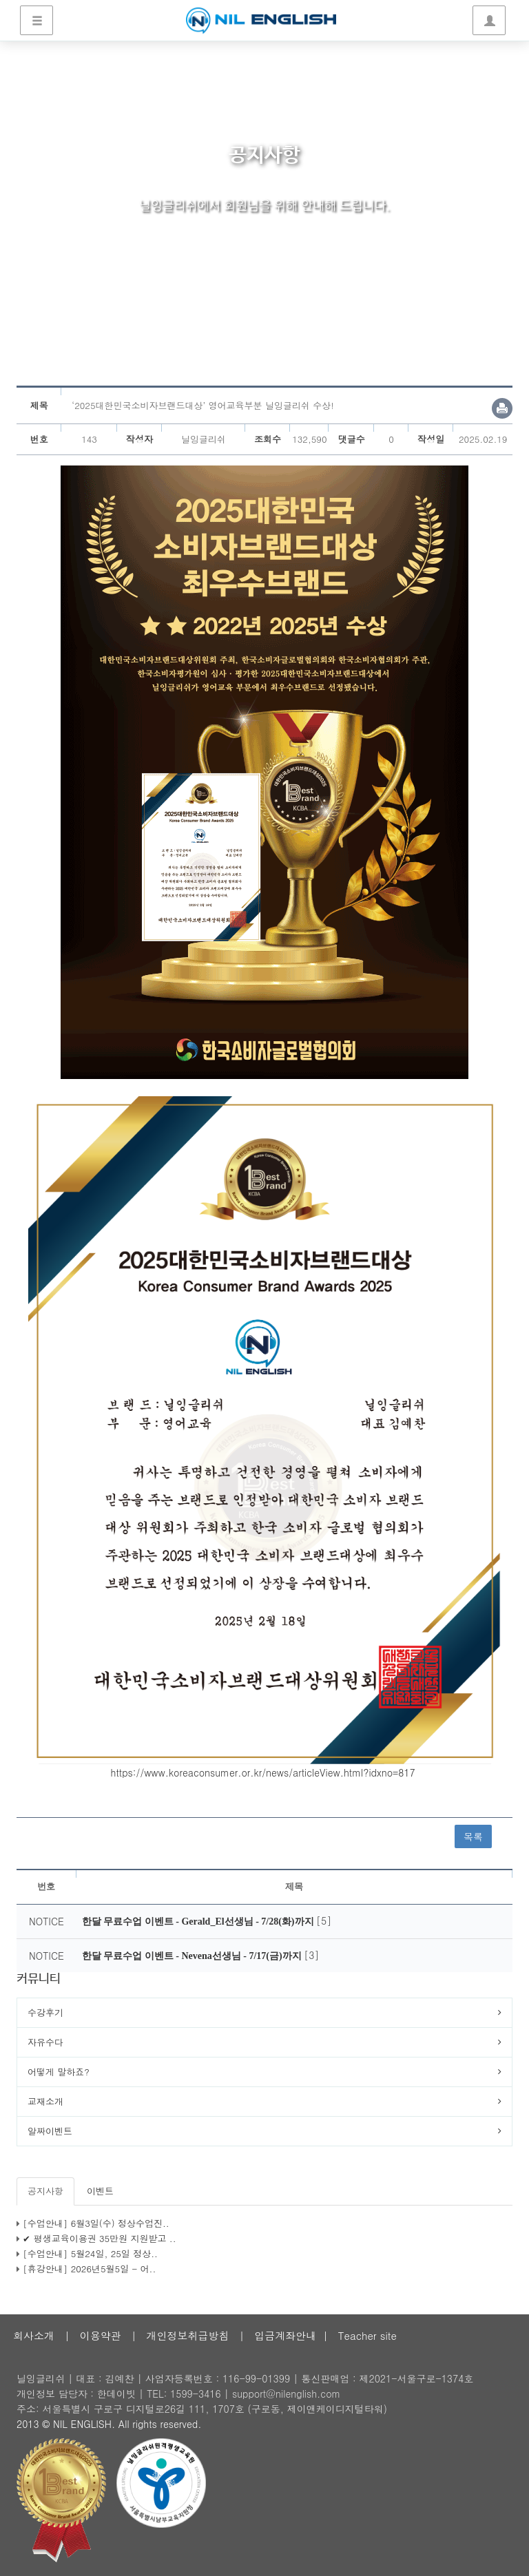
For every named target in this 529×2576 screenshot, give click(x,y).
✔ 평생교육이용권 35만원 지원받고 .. (99, 2238)
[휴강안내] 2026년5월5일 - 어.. (89, 2268)
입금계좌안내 (285, 2335)
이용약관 (100, 2335)
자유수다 (45, 2042)
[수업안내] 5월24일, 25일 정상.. (90, 2253)
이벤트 (100, 2190)
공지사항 (45, 2190)
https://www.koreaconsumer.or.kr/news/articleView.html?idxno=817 (263, 1772)
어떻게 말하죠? (59, 2071)
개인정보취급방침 (187, 2335)
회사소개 (33, 2335)
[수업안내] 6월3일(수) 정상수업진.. (96, 2223)
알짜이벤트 (50, 2130)
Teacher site (367, 2335)
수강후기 (45, 2012)
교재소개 (45, 2101)
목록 (473, 1836)
